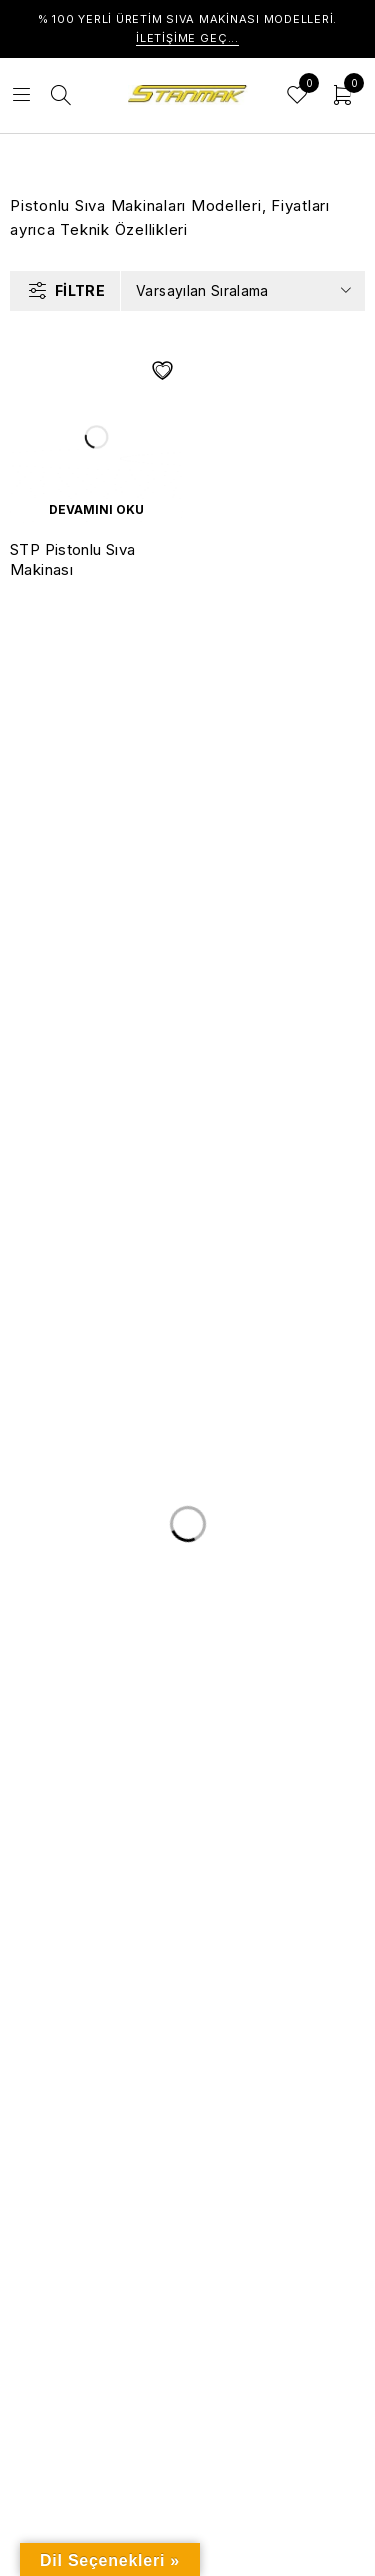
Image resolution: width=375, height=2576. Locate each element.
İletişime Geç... (187, 38)
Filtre (80, 290)
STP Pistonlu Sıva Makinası (72, 559)
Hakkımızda (68, 1873)
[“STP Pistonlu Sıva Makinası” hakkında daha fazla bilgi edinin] (96, 510)
